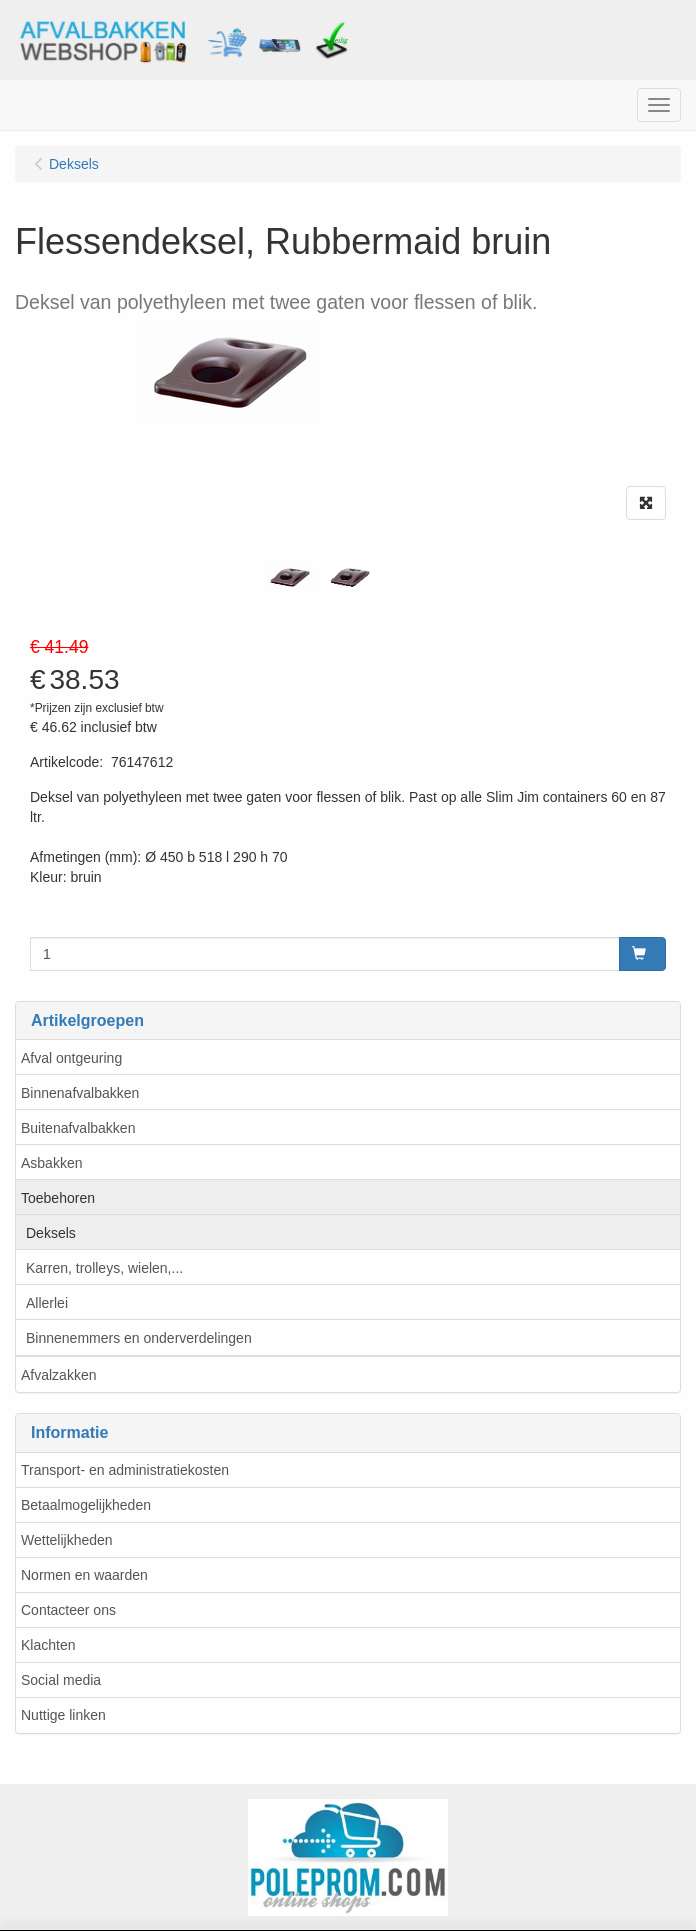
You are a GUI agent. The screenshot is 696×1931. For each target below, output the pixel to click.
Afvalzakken (58, 1375)
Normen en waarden (84, 1575)
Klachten (48, 1645)
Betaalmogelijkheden (86, 1505)
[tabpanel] (290, 577)
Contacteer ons (68, 1610)
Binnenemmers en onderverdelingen (139, 1338)
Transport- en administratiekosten (125, 1470)
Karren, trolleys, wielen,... (104, 1268)
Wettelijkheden (67, 1540)
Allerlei (47, 1303)
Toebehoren (58, 1198)
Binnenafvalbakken (80, 1093)
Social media (61, 1680)
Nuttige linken (63, 1715)
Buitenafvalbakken (78, 1128)
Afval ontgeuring (71, 1058)
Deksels (51, 1233)
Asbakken (51, 1163)
